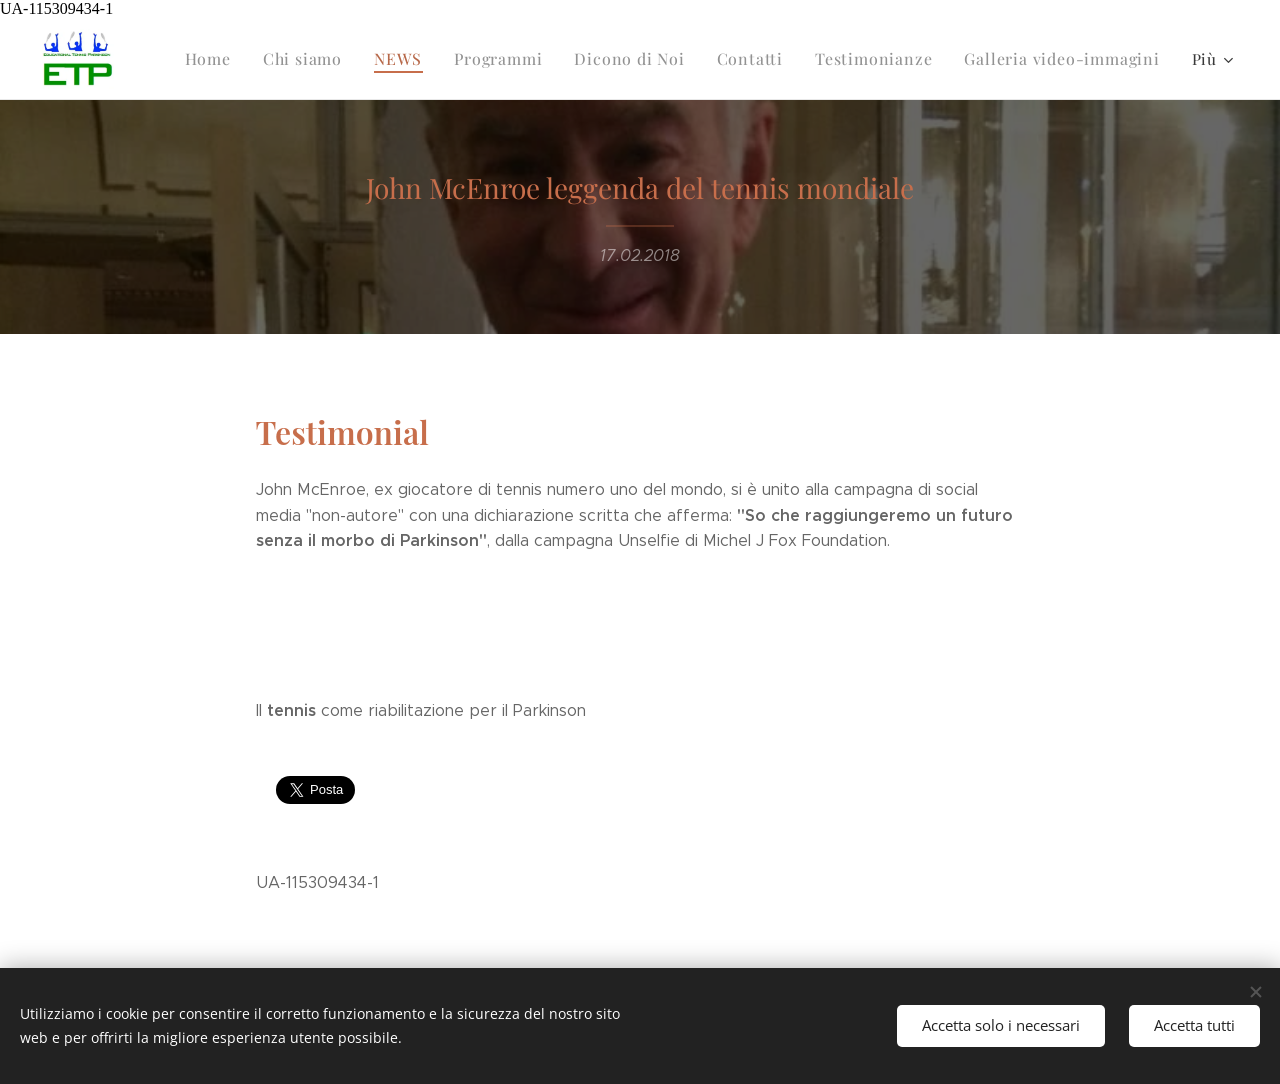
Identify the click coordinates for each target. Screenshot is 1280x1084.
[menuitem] (243, 59)
